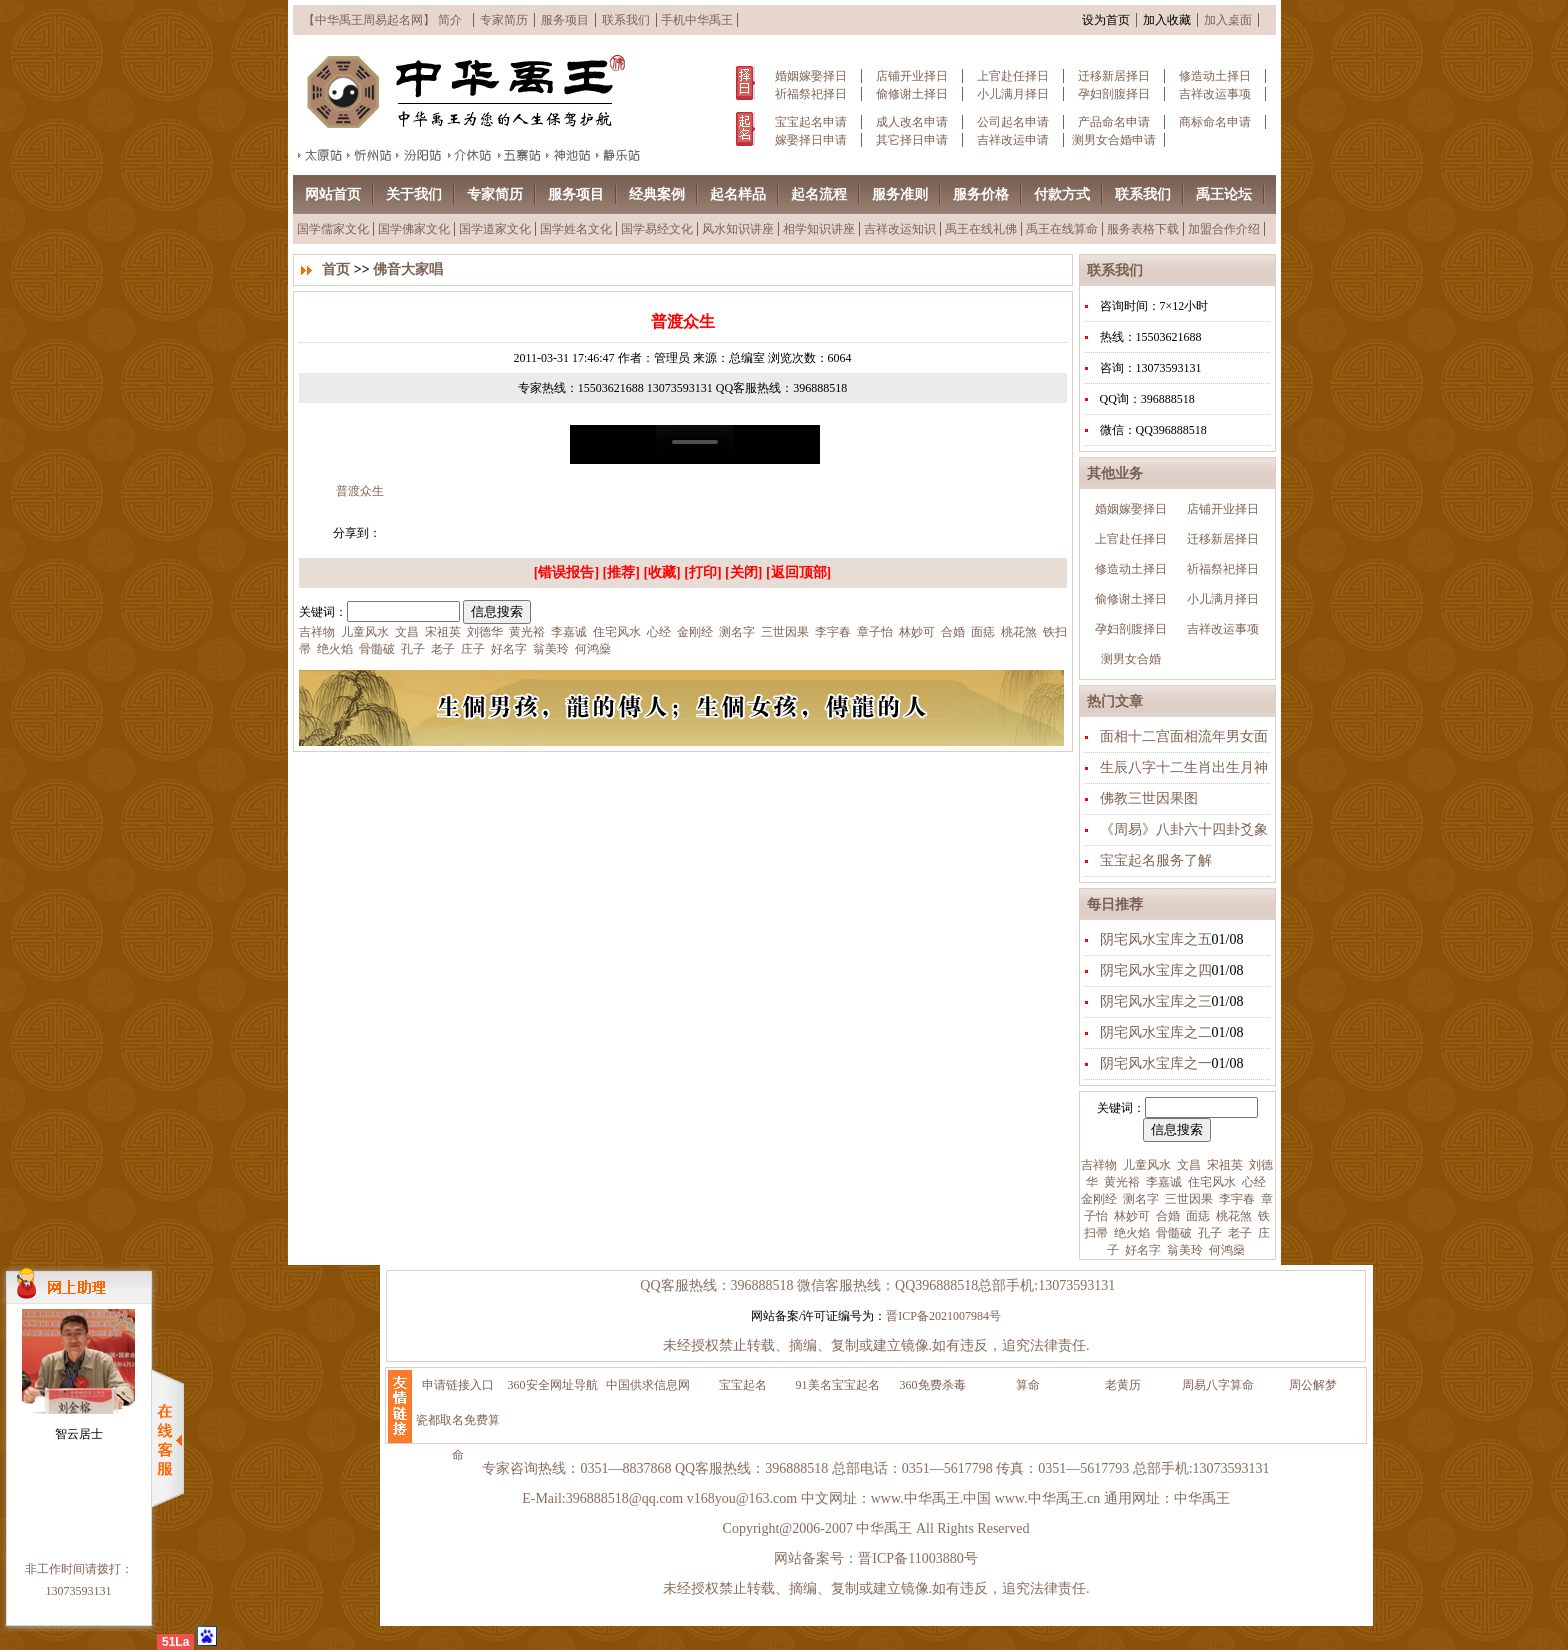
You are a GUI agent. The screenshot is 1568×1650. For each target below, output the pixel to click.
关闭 (744, 572)
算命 (1028, 1385)
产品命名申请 (1114, 122)
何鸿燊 (1225, 1250)
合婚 (1166, 1216)
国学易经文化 (657, 229)
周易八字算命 (1218, 1385)
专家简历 (504, 20)
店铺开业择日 (912, 76)
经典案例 (657, 194)
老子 (1238, 1233)
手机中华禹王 (697, 20)
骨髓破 (1172, 1233)
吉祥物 (1099, 1165)
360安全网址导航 (553, 1385)
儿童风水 (1145, 1165)
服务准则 (900, 194)
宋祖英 (1223, 1165)
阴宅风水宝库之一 (1156, 1063)
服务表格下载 (1143, 229)
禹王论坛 (1224, 194)
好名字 (1141, 1250)
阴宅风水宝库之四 (1156, 970)
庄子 (471, 649)
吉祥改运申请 (1013, 140)
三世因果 (1187, 1199)
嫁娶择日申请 (811, 140)
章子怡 (873, 632)
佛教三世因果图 (1149, 798)
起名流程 (819, 194)
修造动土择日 (1215, 76)
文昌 (1187, 1165)
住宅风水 (1210, 1182)
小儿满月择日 (1013, 94)
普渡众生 (358, 491)
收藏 (662, 572)
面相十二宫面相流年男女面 (1184, 736)
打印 (703, 572)
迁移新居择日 (1114, 76)
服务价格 (981, 194)
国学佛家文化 (414, 229)
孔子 (1208, 1233)
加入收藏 (1167, 20)
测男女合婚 (1131, 659)
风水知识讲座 (738, 229)
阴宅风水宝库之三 (1156, 1001)
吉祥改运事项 (1215, 94)
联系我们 (626, 20)
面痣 (1196, 1216)
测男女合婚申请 (1114, 140)
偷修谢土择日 (912, 94)
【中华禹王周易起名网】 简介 (382, 20)
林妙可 (1130, 1216)
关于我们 (414, 194)
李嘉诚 (1162, 1182)
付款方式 (1062, 194)
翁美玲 (1183, 1250)
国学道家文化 (495, 229)
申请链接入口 (458, 1385)
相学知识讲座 (819, 229)
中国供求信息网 (648, 1385)
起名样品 (738, 194)
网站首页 (333, 194)
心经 (1252, 1182)
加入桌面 (1228, 20)
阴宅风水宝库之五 (1156, 939)
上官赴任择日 (1013, 76)
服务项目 (565, 20)
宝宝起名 (743, 1385)
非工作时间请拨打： (79, 1569)
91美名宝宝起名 (838, 1385)
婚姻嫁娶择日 (811, 76)
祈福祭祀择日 (811, 94)
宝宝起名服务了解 (1156, 860)
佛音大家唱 (408, 269)
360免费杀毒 (933, 1385)
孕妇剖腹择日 (1114, 94)
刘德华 (483, 632)
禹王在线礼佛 (981, 229)
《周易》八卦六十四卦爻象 (1184, 829)
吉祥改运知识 (900, 229)
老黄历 (1123, 1385)
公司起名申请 (1013, 122)
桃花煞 (1232, 1216)
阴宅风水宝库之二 (1156, 1032)
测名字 (1139, 1199)
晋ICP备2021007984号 (943, 1316)
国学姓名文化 (576, 229)
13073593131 (79, 1591)
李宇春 (1235, 1199)
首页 (336, 269)
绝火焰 (1130, 1233)
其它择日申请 (912, 140)
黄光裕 (1120, 1182)
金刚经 (1099, 1199)
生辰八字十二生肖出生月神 (1184, 767)
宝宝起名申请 (811, 122)
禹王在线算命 (1062, 229)
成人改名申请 (912, 122)
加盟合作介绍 (1224, 229)
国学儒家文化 (333, 229)
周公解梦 (1313, 1385)
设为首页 (1106, 20)
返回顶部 (799, 572)
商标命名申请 (1215, 122)
